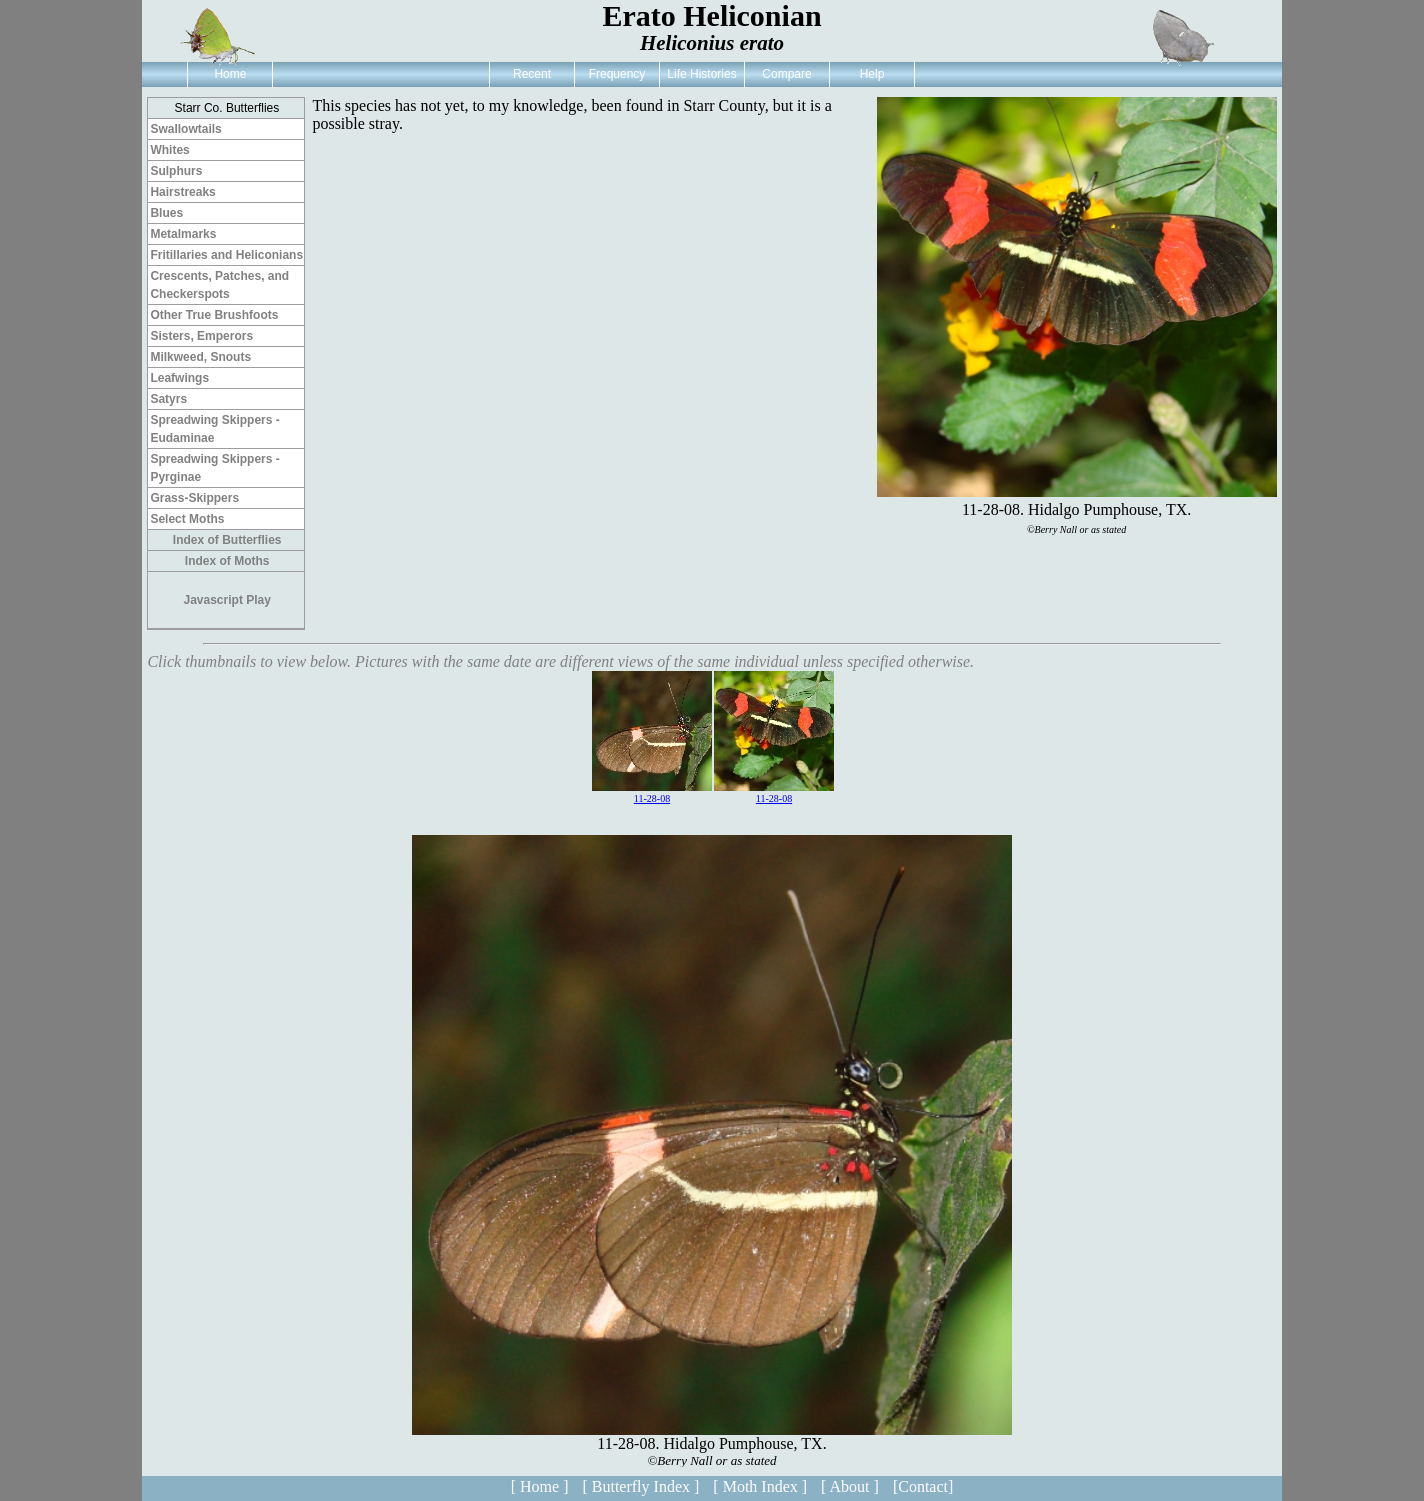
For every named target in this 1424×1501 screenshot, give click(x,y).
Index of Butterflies (227, 540)
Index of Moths (227, 561)
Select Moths (187, 519)
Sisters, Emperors (201, 336)
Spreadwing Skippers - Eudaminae (214, 429)
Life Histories (701, 74)
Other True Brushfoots (214, 315)
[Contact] (923, 1486)
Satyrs (168, 399)
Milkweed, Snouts (200, 357)
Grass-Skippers (194, 498)
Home (230, 74)
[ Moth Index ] (760, 1486)
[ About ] (850, 1486)
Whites (169, 150)
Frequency (617, 74)
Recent (532, 74)
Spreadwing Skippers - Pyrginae (214, 468)
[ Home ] (540, 1486)
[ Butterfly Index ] (640, 1486)
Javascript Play (227, 600)
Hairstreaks (182, 192)
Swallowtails (185, 129)
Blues (166, 213)
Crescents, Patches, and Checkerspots (219, 285)
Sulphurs (176, 171)
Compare (786, 74)
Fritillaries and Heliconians (226, 255)
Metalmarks (183, 234)
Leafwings (179, 378)
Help (872, 74)
